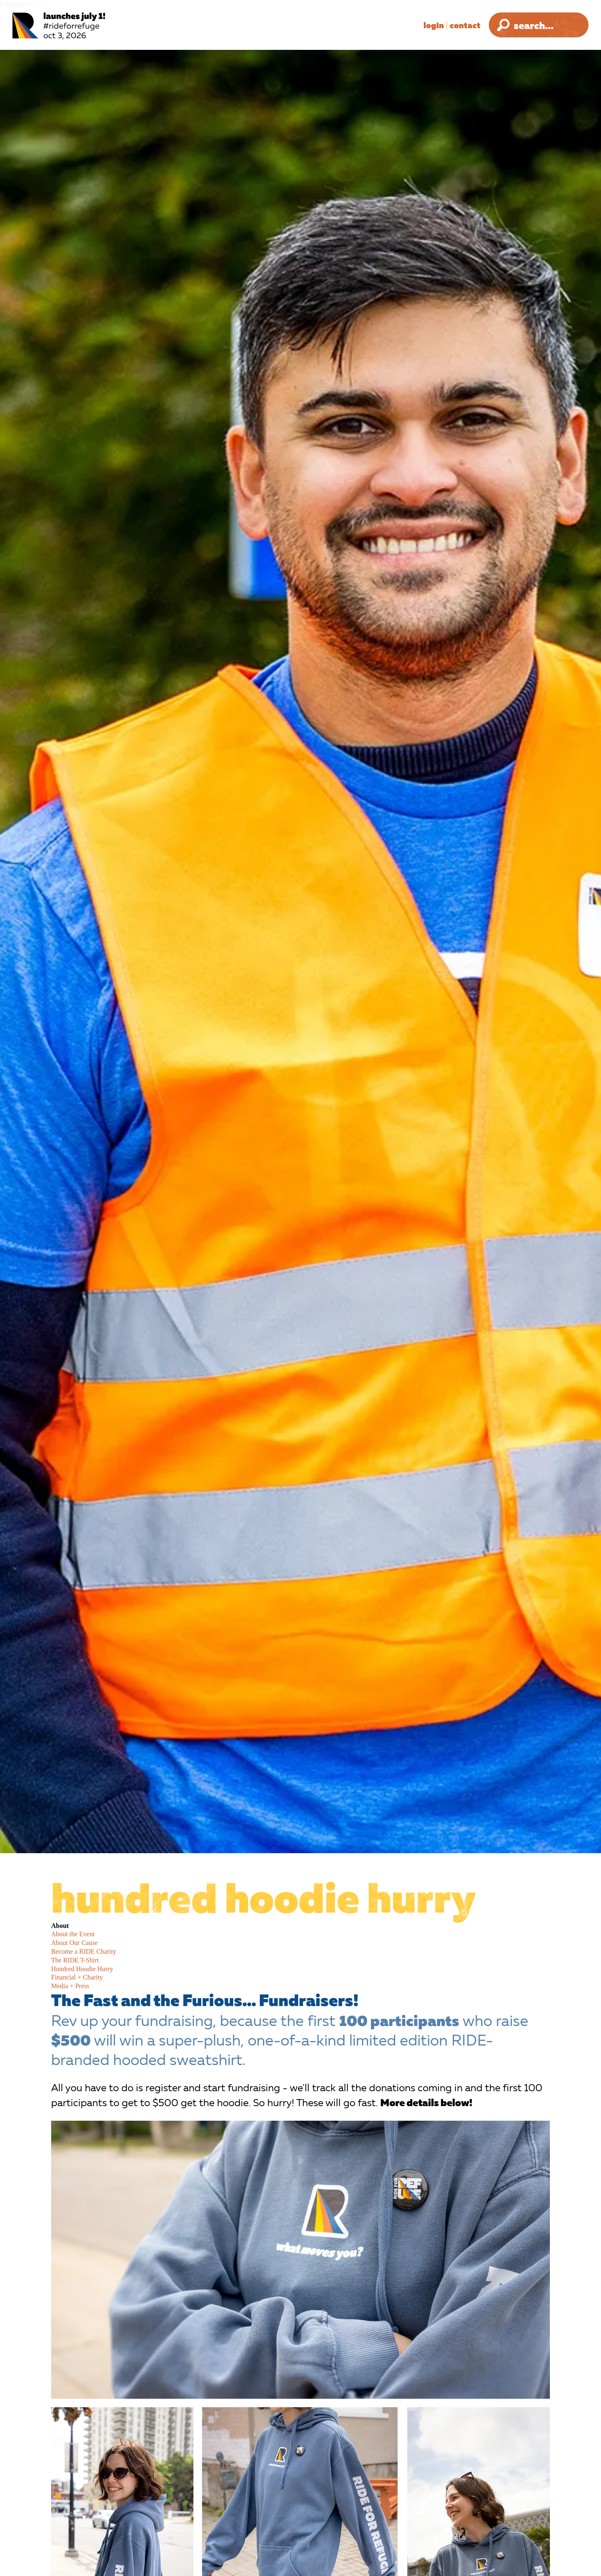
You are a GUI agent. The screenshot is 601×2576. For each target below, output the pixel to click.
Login (434, 25)
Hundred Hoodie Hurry (82, 1968)
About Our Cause (74, 1942)
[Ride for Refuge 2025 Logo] (85, 25)
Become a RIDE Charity (83, 1951)
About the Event (73, 1934)
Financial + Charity (77, 1977)
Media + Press (70, 1985)
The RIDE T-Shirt (75, 1960)
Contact (465, 25)
